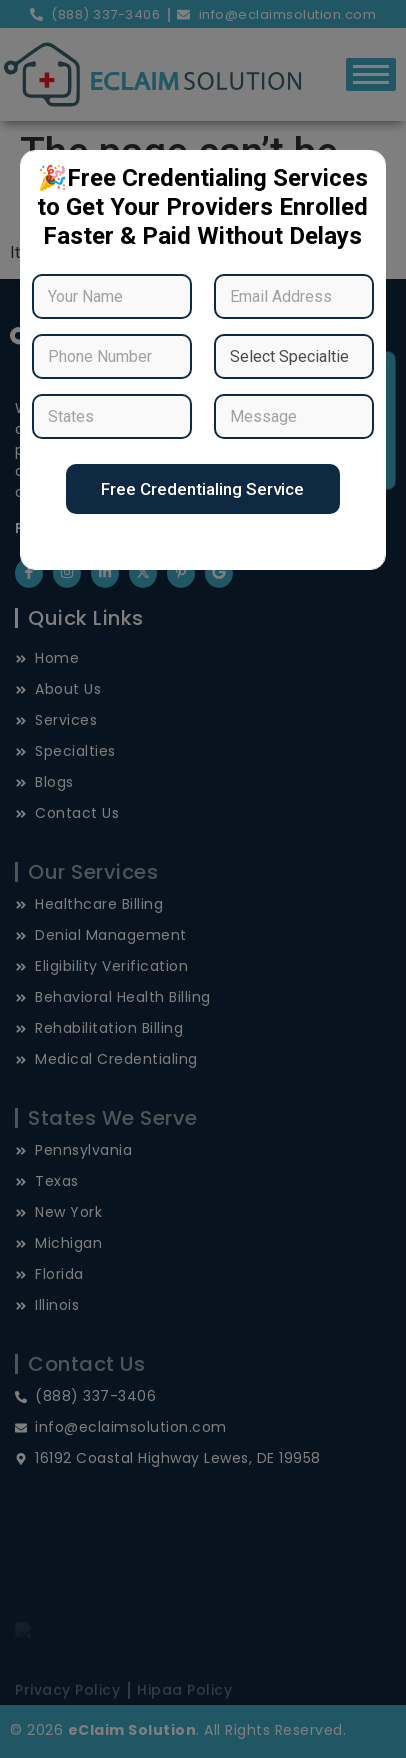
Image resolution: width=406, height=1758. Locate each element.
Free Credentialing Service (202, 489)
